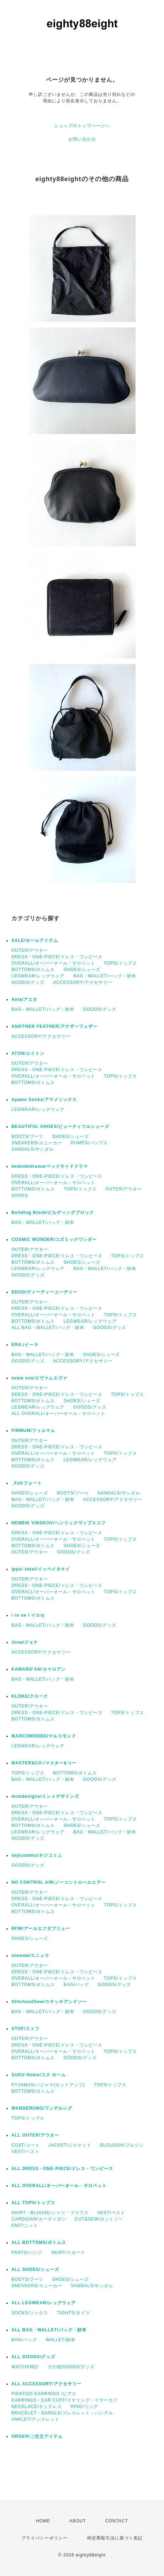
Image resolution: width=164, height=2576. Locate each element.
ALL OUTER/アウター (35, 2135)
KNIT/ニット (24, 2225)
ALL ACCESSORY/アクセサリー (46, 2383)
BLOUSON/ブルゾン (122, 2145)
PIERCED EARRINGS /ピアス (43, 2393)
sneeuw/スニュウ (30, 1955)
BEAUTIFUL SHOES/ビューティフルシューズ (60, 1126)
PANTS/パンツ (26, 2252)
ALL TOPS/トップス (33, 2202)
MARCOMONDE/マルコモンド (43, 1736)
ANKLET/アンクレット (35, 2419)
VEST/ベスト (25, 2151)
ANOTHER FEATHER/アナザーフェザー (54, 1026)
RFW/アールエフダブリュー (40, 1928)
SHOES (19, 1195)
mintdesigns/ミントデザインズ (45, 1796)
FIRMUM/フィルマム (33, 1430)
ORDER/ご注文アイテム (37, 2436)
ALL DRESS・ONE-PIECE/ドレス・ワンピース (62, 2168)
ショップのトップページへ (82, 125)
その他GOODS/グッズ (71, 2366)
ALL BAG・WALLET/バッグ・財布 (47, 1327)
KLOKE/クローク (29, 1696)
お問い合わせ (82, 139)
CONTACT (116, 2520)
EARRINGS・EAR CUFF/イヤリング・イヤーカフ (64, 2400)
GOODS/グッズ (27, 982)
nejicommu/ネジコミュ (36, 1855)
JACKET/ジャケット (69, 2145)
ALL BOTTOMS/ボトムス (38, 2242)
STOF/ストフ (25, 2028)
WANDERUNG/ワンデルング (41, 2108)
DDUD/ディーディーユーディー (44, 1292)
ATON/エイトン (27, 1053)
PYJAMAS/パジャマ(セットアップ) (48, 2084)
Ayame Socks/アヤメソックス (44, 1099)
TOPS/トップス (120, 963)
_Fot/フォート (26, 1483)
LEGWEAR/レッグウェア (37, 976)
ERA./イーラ (24, 1344)
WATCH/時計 (25, 2366)
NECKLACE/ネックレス (36, 2406)
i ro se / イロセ (28, 1615)
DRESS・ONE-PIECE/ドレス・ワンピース (56, 956)
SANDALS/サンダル (32, 1149)
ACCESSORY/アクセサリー (82, 982)
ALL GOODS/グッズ (33, 2356)
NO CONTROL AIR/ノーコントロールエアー (58, 1882)
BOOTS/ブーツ (27, 1136)
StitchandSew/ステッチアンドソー (49, 2001)
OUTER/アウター (29, 950)
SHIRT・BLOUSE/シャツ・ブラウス (50, 2212)
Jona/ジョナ (24, 1642)
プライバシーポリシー (44, 2538)
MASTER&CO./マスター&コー (43, 1763)
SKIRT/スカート (68, 2252)
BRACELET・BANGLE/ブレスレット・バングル (62, 2412)
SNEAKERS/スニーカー (36, 1142)
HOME (43, 2520)
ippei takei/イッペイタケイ (40, 1569)
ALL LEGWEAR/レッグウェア (43, 2302)
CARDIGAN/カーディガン (38, 2219)
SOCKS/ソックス (29, 2312)
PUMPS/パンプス (89, 1142)
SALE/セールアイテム (34, 940)
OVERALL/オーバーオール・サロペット (53, 963)
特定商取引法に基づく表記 (115, 2538)
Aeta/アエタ (24, 999)
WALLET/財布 (60, 2339)
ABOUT (77, 2520)
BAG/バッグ (76, 1984)
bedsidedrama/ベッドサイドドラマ (49, 1166)
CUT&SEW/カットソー (99, 2219)
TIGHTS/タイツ (73, 2312)
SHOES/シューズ (82, 969)
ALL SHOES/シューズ (35, 2269)
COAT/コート (25, 2145)
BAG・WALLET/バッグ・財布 (104, 976)
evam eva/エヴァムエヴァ (39, 1378)
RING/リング (84, 2406)
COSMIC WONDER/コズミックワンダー (54, 1239)
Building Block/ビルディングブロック (52, 1212)
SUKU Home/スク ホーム (38, 2074)
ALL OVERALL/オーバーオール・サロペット (58, 1413)
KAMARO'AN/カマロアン (38, 1669)
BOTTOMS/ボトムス (33, 969)
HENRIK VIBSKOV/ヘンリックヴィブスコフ (58, 1522)
